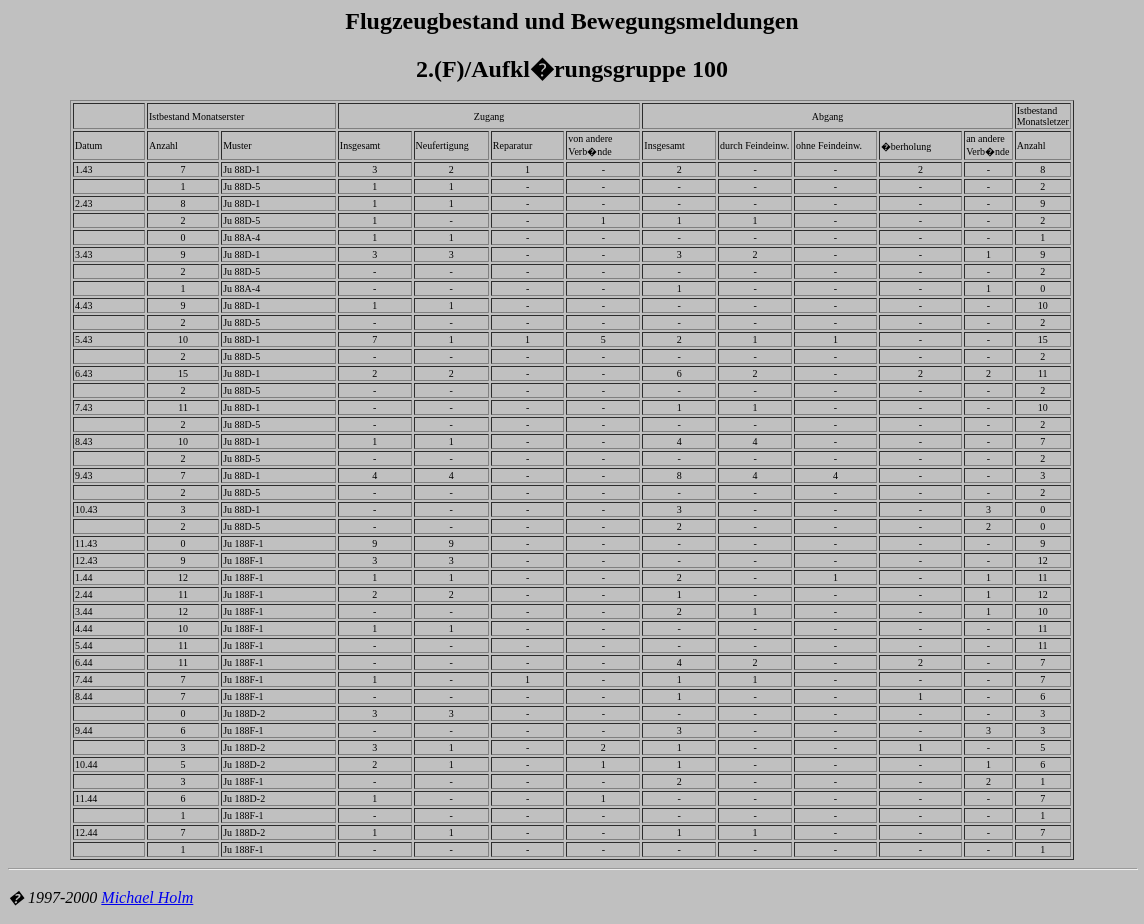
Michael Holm (147, 897)
